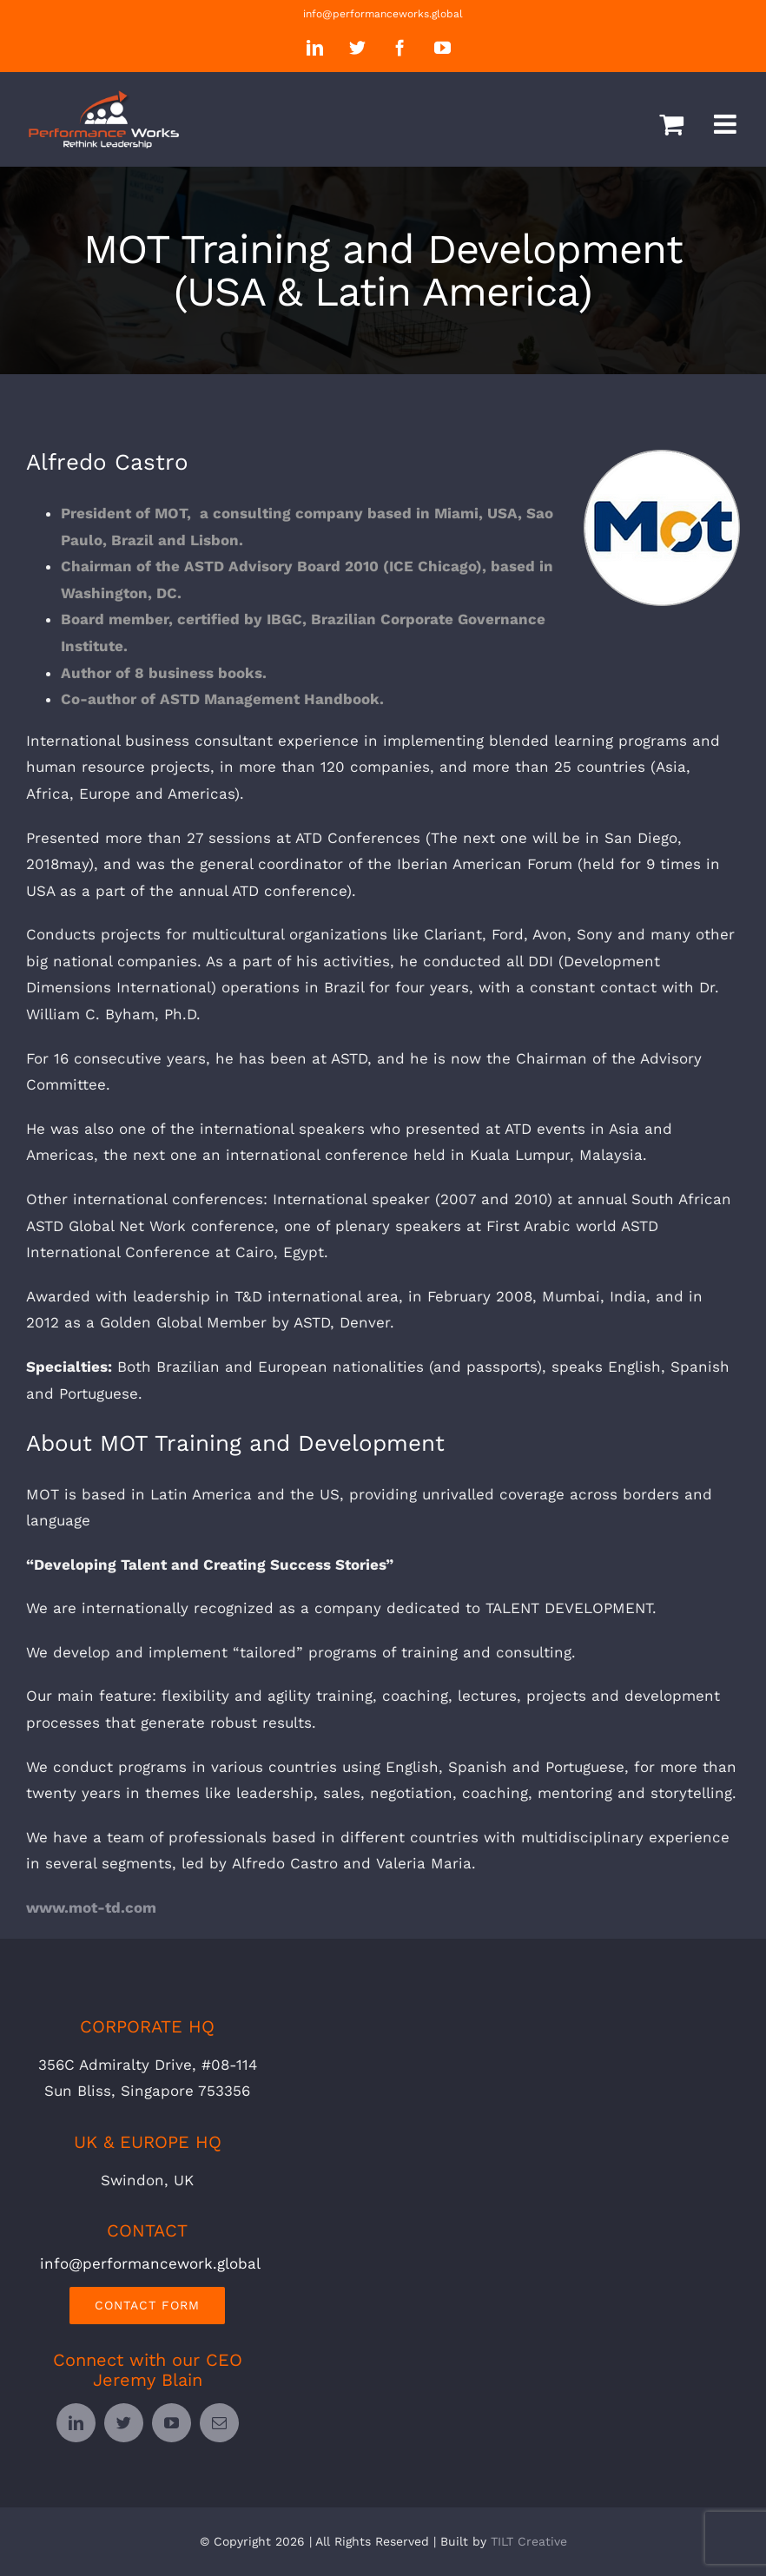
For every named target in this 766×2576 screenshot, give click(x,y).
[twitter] (123, 2422)
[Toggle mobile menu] (727, 124)
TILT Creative (529, 2541)
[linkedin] (76, 2422)
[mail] (219, 2422)
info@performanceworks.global (383, 14)
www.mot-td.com (91, 1907)
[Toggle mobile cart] (671, 124)
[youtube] (171, 2422)
